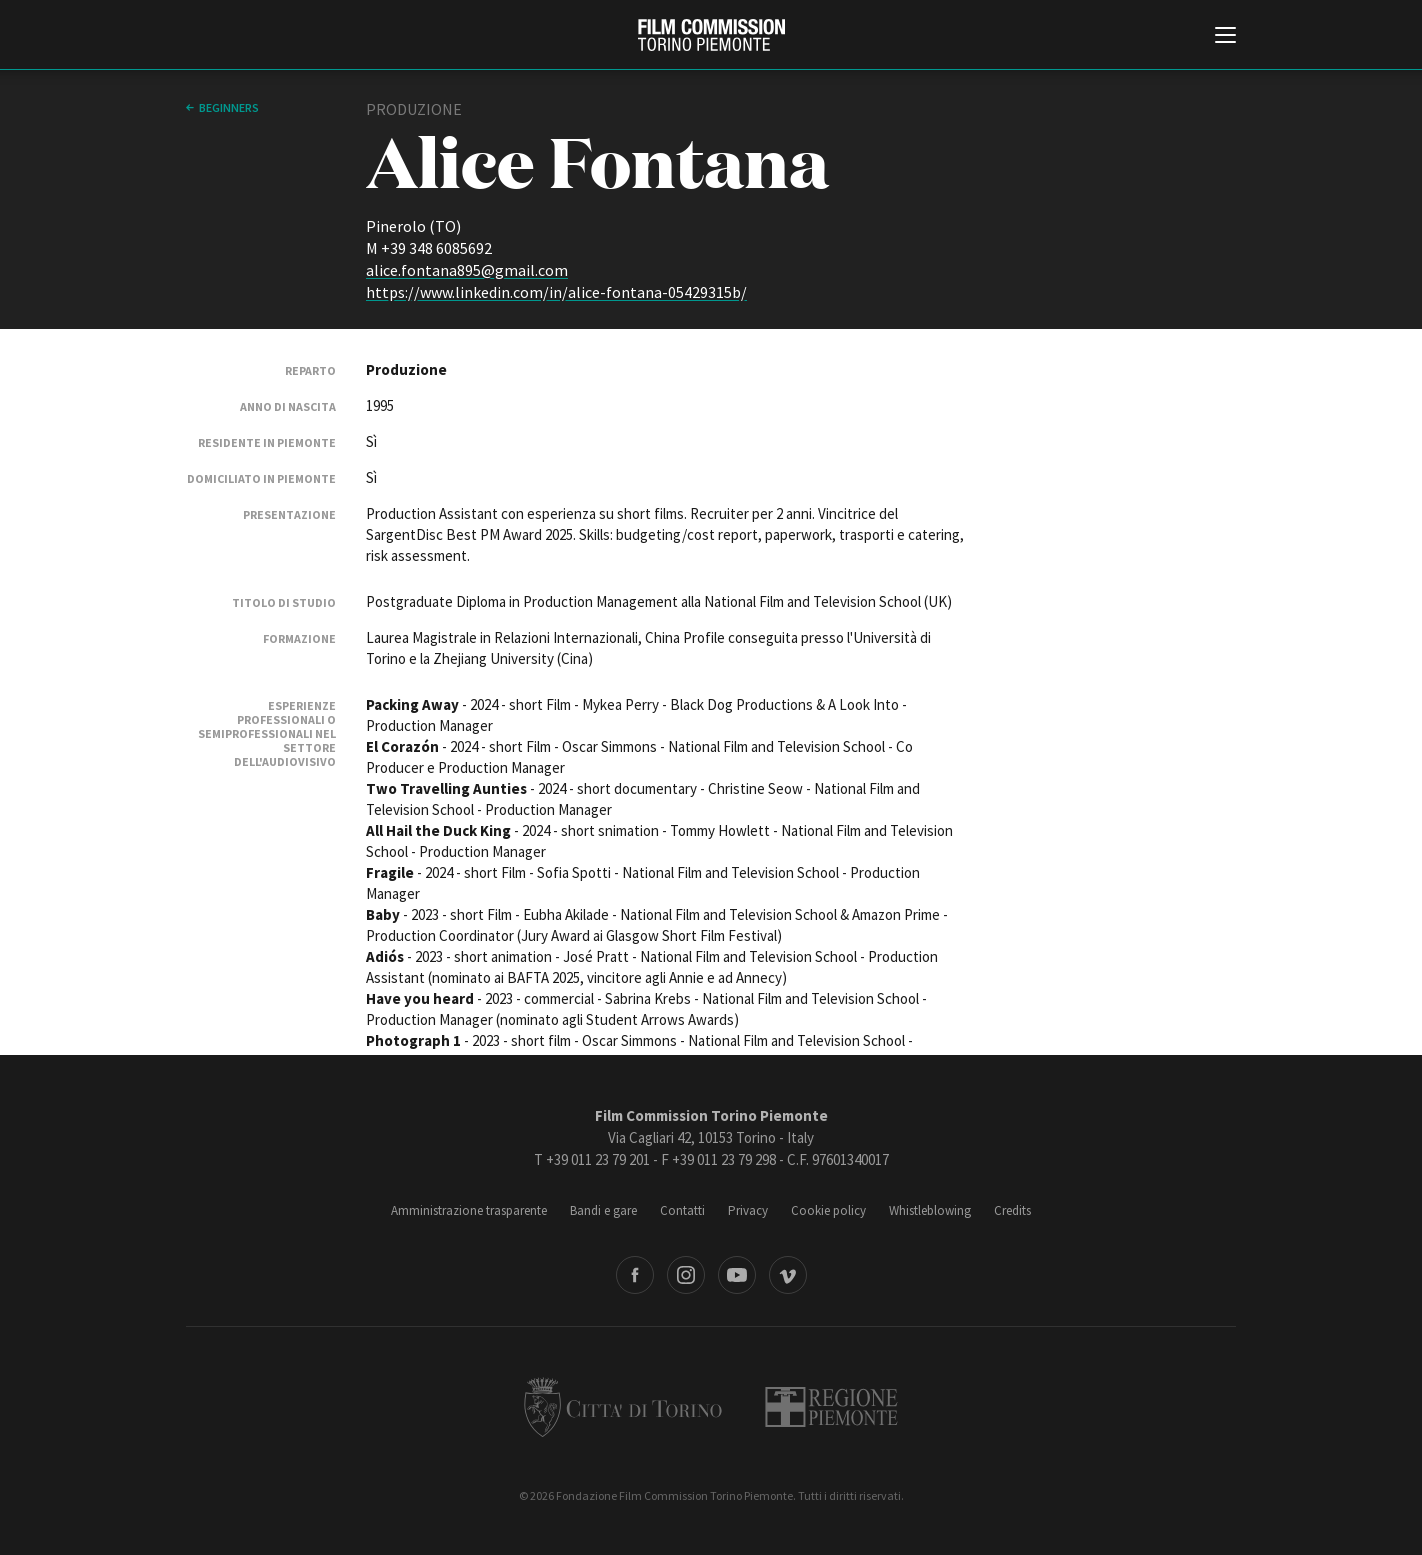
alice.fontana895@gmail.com (467, 270)
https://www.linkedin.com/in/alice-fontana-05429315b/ (556, 292)
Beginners (229, 107)
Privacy (748, 1210)
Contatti (682, 1210)
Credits (1012, 1210)
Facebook (635, 1275)
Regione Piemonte (831, 1407)
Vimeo (788, 1275)
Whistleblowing (930, 1210)
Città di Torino (623, 1407)
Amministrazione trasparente (469, 1210)
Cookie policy (828, 1210)
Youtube (737, 1275)
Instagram (686, 1275)
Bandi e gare (603, 1210)
